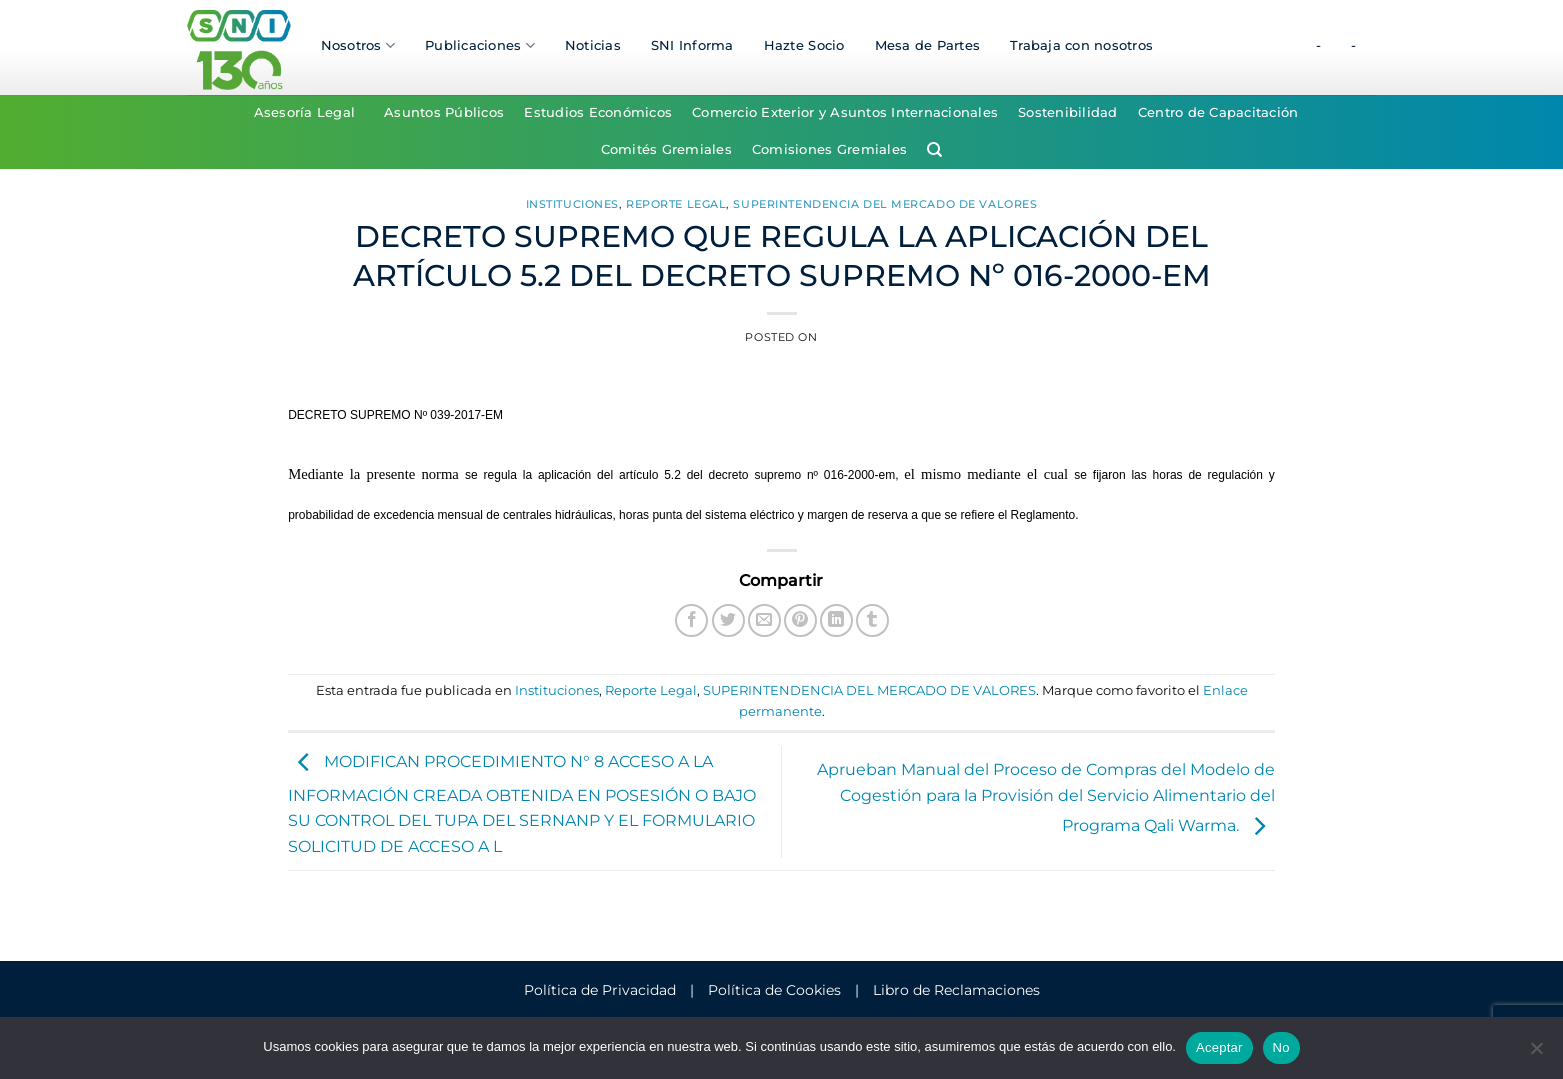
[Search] (934, 150)
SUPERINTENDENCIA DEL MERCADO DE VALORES (885, 204)
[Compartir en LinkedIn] (836, 620)
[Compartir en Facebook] (691, 620)
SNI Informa (692, 45)
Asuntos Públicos (444, 112)
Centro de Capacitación (1218, 112)
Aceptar (1219, 1047)
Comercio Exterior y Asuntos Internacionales (845, 112)
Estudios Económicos (598, 112)
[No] (1536, 1054)
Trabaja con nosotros (1081, 45)
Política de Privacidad (600, 990)
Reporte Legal (676, 204)
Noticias (593, 45)
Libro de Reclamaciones (956, 990)
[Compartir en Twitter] (728, 620)
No (1281, 1047)
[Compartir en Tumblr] (872, 620)
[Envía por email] (764, 620)
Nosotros (358, 45)
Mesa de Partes (928, 45)
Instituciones (572, 204)
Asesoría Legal (305, 112)
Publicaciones (480, 45)
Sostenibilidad (1068, 112)
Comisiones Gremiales (829, 149)
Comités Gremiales (666, 149)
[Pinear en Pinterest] (800, 620)
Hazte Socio (804, 45)
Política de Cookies (774, 990)
